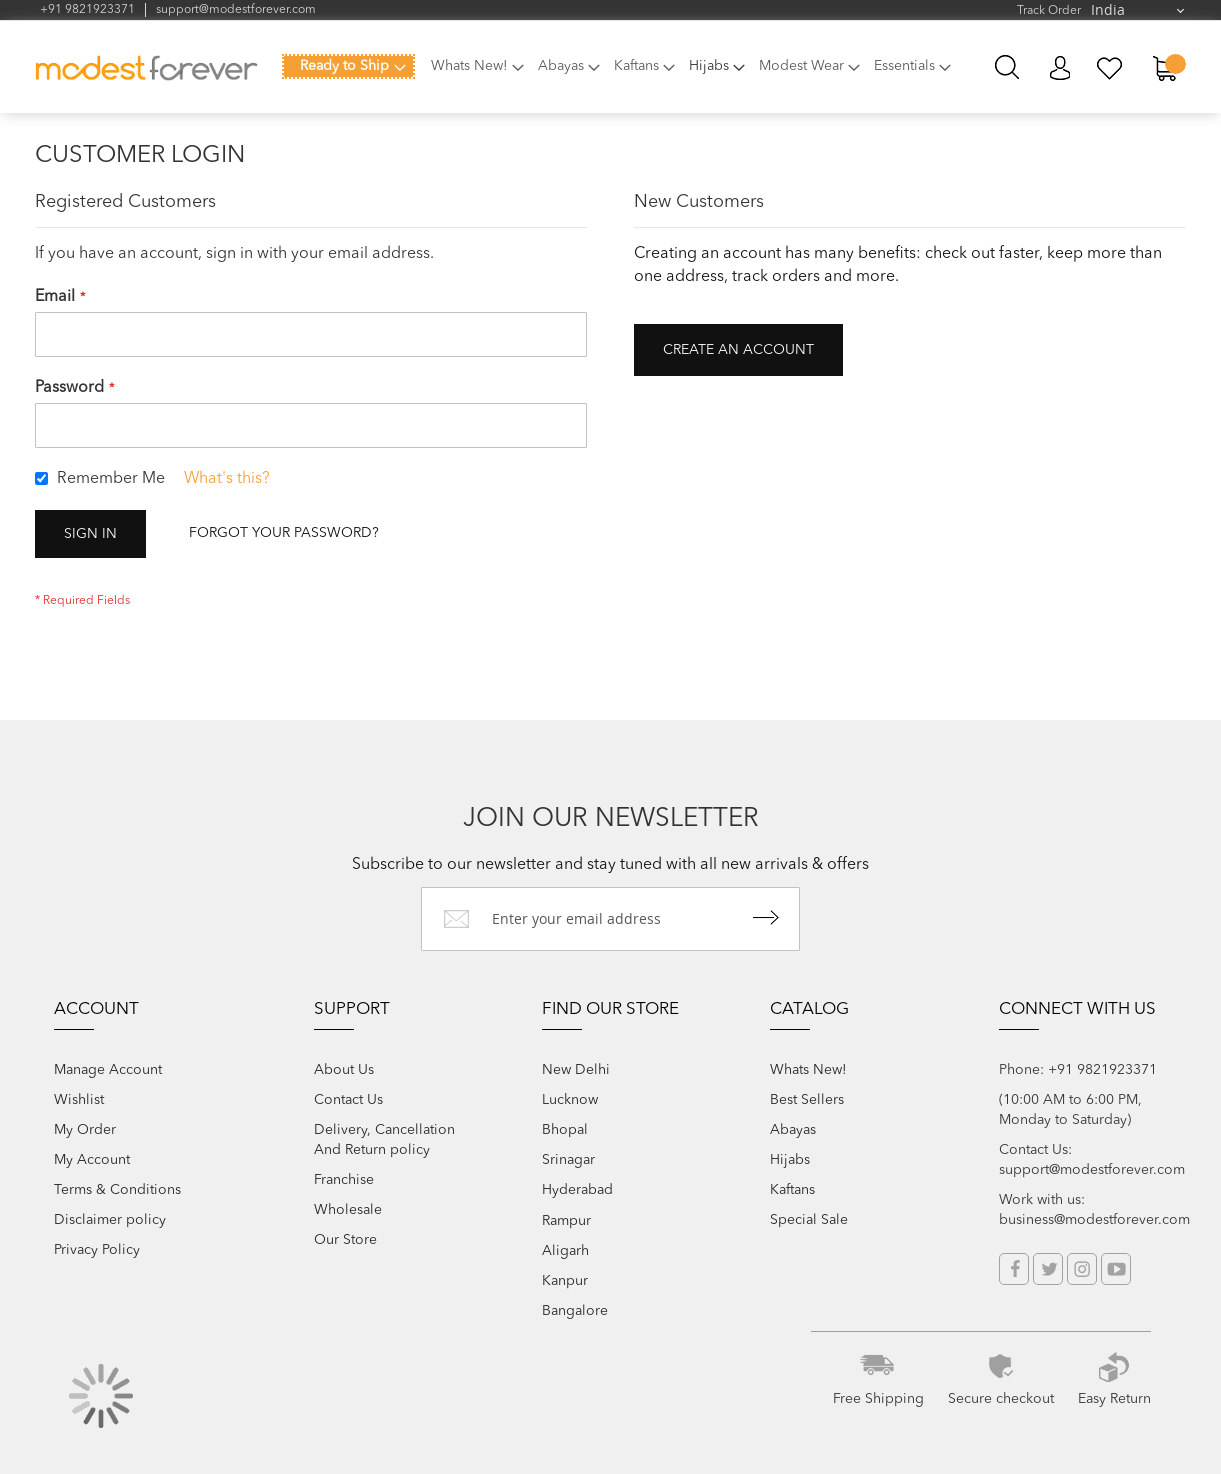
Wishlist (79, 1100)
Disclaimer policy (110, 1220)
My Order (85, 1130)
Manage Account (108, 1070)
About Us (344, 1070)
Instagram (1082, 1269)
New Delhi (576, 1070)
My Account (1059, 68)
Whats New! (808, 1070)
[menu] (622, 78)
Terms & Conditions (117, 1190)
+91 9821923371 (87, 10)
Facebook (1014, 1269)
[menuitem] (348, 66)
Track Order (1049, 11)
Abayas (793, 1130)
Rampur (566, 1221)
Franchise (344, 1180)
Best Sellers (807, 1100)
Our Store (345, 1240)
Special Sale (809, 1220)
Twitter (1048, 1269)
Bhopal (565, 1130)
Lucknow (570, 1100)
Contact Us (348, 1100)
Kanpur (565, 1281)
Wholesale (348, 1210)
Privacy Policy (97, 1250)
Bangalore (575, 1311)
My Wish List (1110, 68)
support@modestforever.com (236, 10)
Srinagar (568, 1160)
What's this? (227, 479)
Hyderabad (577, 1190)
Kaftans (792, 1190)
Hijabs (790, 1160)
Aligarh (565, 1251)
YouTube (1116, 1269)
